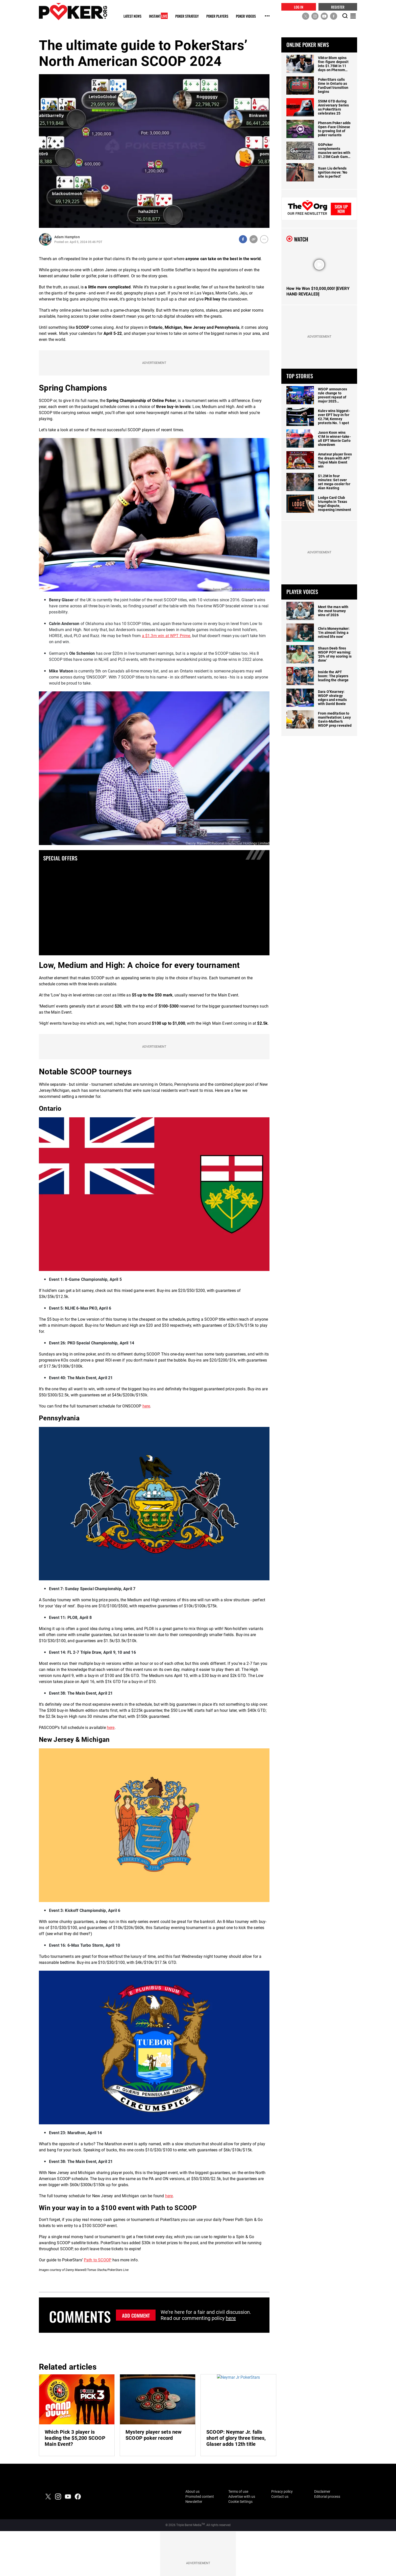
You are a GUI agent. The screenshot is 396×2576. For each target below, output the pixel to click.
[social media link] (305, 15)
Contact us (279, 2496)
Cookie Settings (240, 2502)
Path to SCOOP (97, 2260)
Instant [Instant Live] (158, 16)
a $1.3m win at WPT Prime (166, 635)
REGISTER (337, 7)
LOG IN (298, 7)
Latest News (132, 16)
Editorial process (327, 2496)
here (146, 1406)
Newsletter (193, 2502)
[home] (73, 11)
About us (192, 2491)
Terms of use (238, 2491)
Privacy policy (282, 2491)
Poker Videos (246, 16)
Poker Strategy (187, 16)
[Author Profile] (45, 239)
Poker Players (217, 16)
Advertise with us (241, 2496)
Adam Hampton (67, 237)
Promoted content (199, 2496)
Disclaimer (322, 2491)
